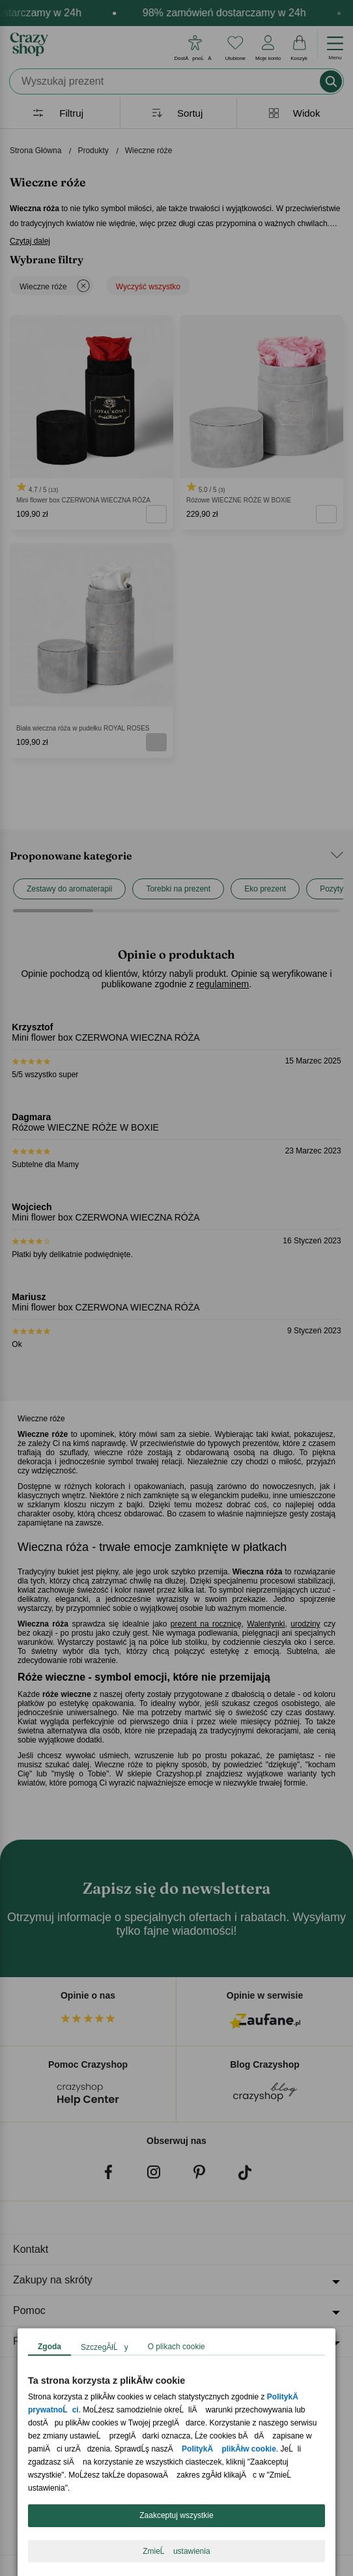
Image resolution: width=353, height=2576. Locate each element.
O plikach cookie (176, 2346)
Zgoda (49, 2346)
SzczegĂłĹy (104, 2347)
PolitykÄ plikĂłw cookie (229, 2448)
